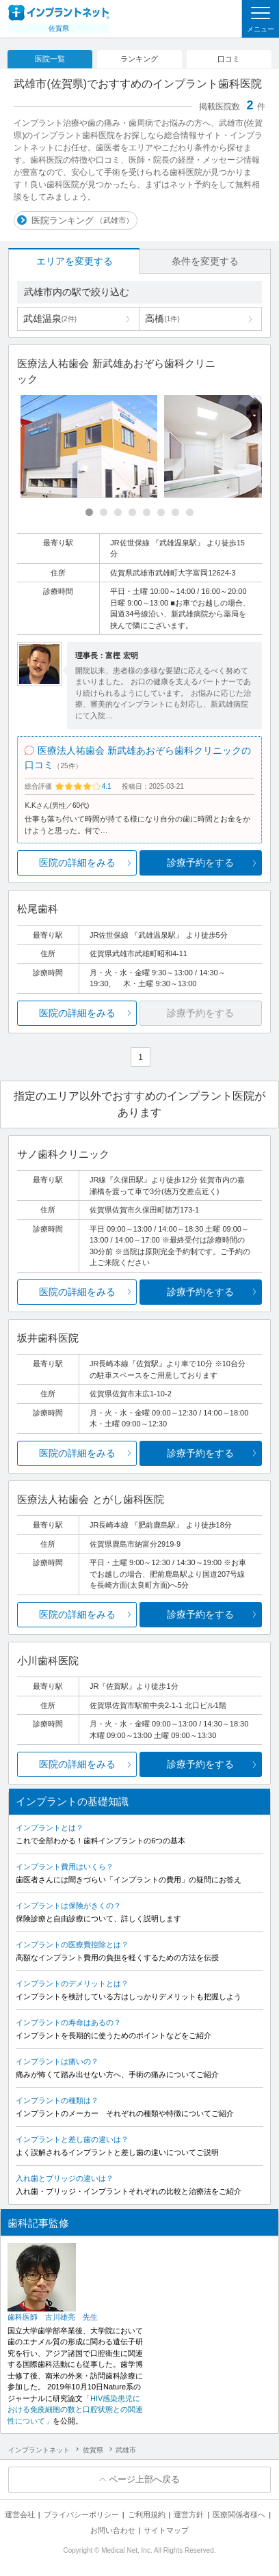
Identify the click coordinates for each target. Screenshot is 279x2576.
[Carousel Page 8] (190, 512)
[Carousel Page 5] (146, 512)
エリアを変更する (74, 261)
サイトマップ (166, 2530)
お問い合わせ (112, 2530)
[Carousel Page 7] (175, 512)
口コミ (228, 59)
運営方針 (189, 2514)
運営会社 (20, 2514)
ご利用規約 (146, 2514)
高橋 (162, 318)
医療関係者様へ (239, 2514)
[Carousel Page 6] (161, 512)
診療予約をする (200, 862)
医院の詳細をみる (77, 862)
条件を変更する (205, 261)
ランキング (139, 59)
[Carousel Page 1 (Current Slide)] (89, 512)
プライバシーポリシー (81, 2514)
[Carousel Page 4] (132, 512)
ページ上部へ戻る (144, 2479)
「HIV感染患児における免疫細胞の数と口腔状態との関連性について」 (75, 2409)
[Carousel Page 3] (118, 512)
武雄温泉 (50, 318)
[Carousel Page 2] (103, 512)
